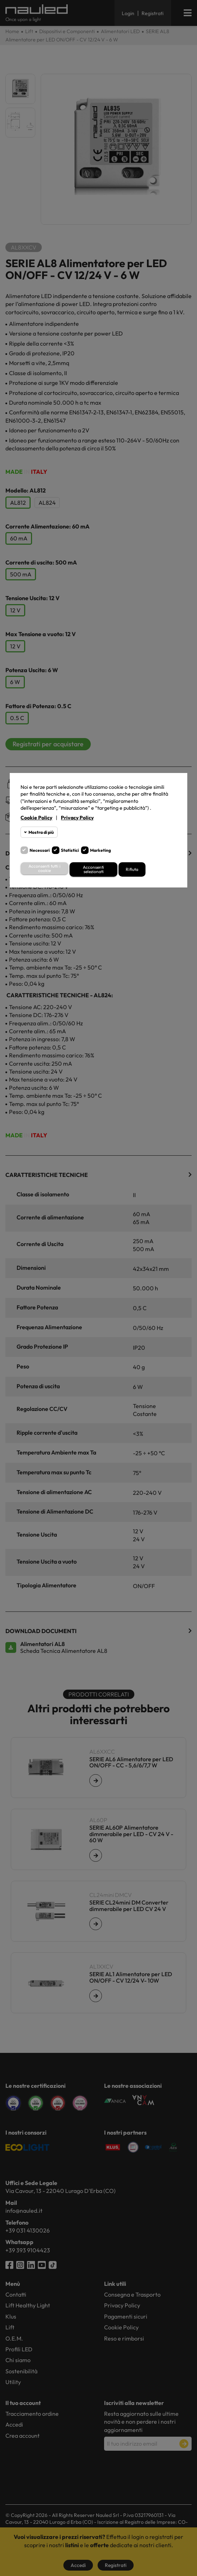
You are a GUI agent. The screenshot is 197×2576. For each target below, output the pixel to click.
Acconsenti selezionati (93, 869)
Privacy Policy (77, 817)
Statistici (70, 850)
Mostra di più (41, 832)
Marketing (100, 850)
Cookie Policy (36, 817)
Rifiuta (132, 869)
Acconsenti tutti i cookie (44, 868)
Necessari (40, 850)
